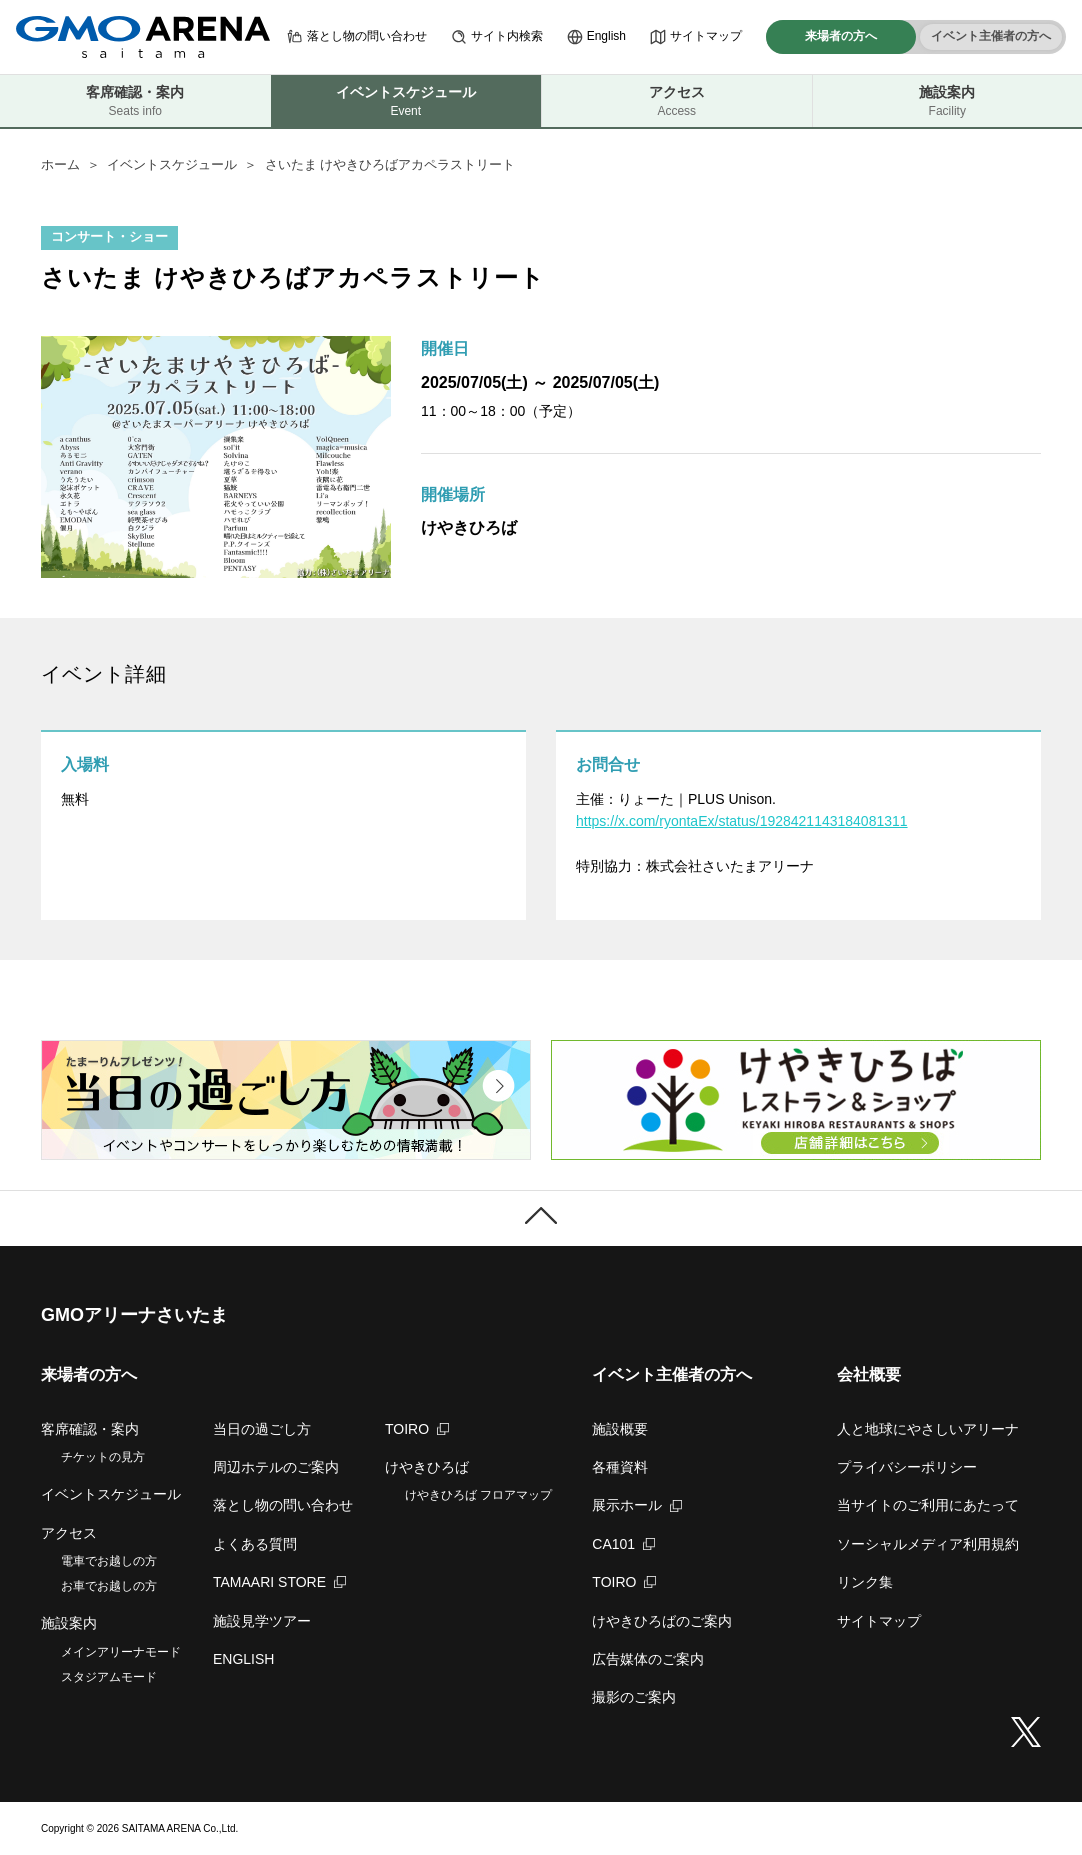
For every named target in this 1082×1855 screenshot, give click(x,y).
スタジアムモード (109, 1677)
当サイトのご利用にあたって (928, 1505)
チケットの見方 (103, 1457)
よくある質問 (255, 1544)
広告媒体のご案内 (648, 1659)
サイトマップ (696, 37)
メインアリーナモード (121, 1652)
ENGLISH (243, 1659)
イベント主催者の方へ (991, 36)
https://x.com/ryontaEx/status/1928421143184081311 (742, 821)
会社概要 (869, 1374)
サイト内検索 (497, 37)
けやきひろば (427, 1467)
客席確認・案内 (135, 101)
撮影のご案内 (634, 1697)
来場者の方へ (841, 36)
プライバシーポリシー (907, 1467)
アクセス (677, 101)
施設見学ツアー (262, 1621)
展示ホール (637, 1505)
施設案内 (948, 101)
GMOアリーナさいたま (134, 1315)
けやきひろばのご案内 (662, 1621)
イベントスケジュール (172, 164)
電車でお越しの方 (109, 1561)
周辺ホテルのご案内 (276, 1467)
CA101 (623, 1544)
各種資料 (620, 1467)
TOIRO (417, 1429)
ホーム (60, 164)
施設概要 (620, 1429)
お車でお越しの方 (109, 1586)
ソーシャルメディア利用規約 (928, 1544)
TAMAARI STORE (279, 1582)
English (596, 37)
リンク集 (865, 1582)
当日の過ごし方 (262, 1429)
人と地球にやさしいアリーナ (928, 1429)
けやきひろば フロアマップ (478, 1495)
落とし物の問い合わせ (357, 37)
